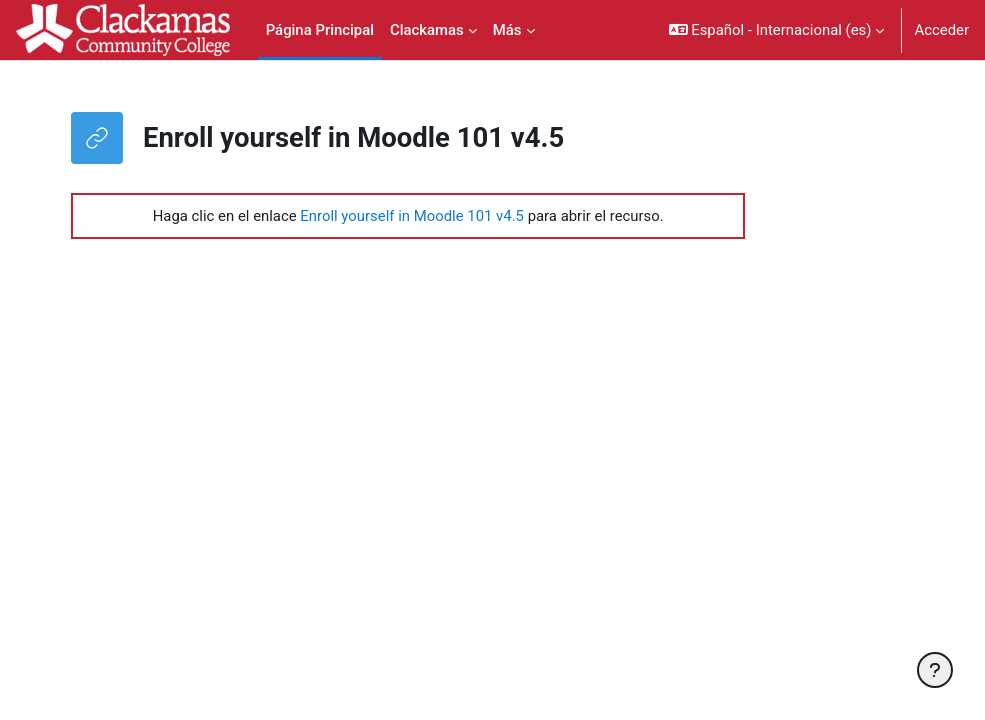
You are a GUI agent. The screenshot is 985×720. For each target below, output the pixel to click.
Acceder (941, 30)
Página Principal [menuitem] (320, 30)
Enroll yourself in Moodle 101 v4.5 (412, 216)
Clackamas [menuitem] (427, 30)
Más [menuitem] (507, 30)
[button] (777, 30)
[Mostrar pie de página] (935, 670)
